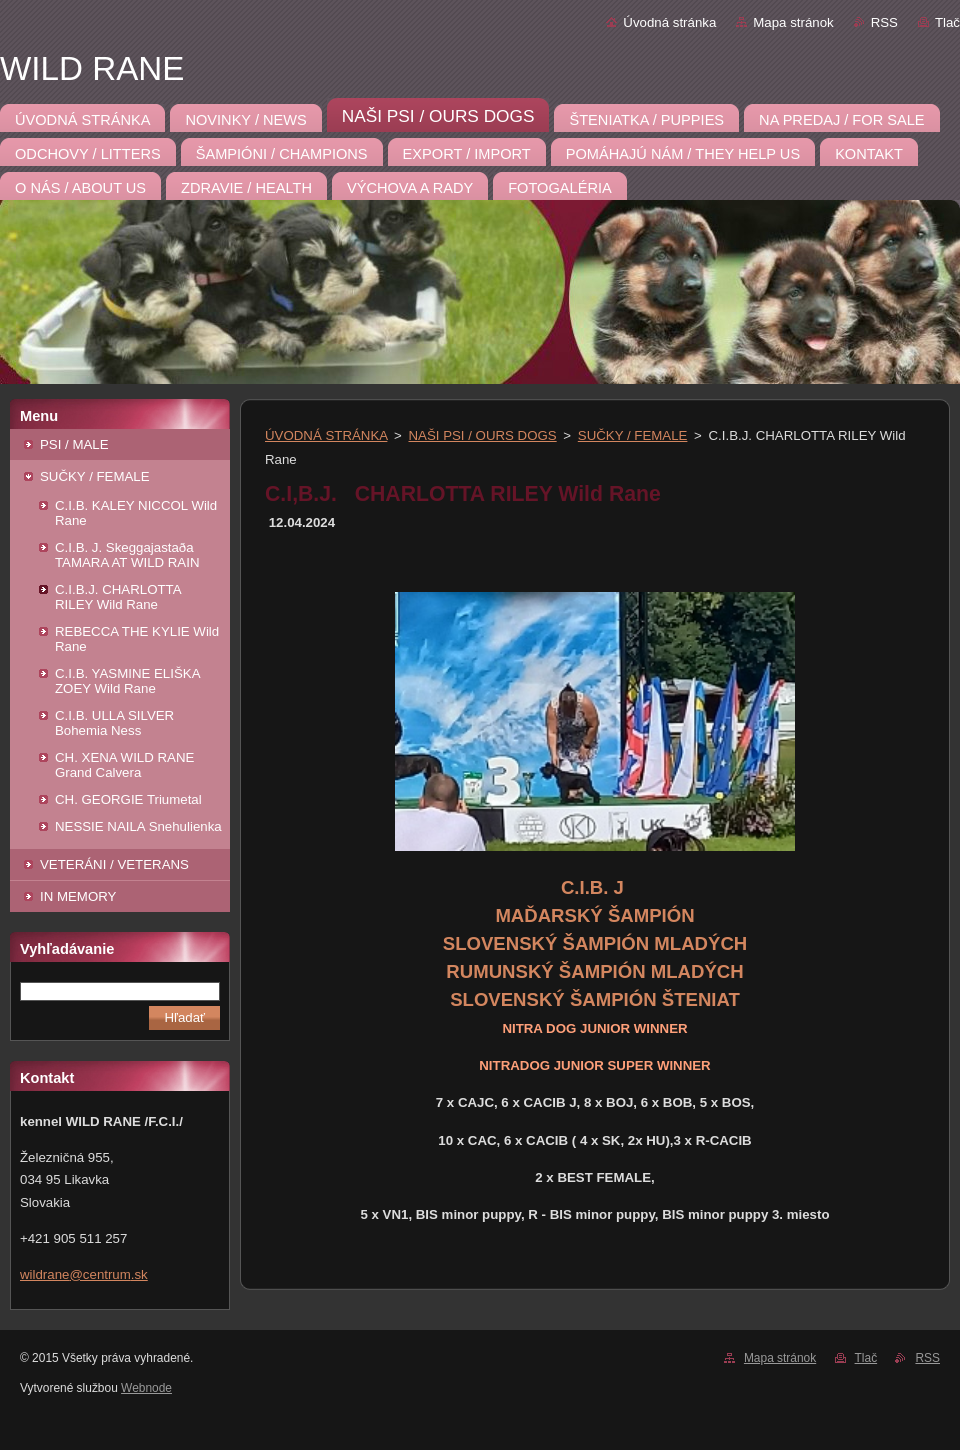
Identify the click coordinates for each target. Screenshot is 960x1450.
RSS (884, 22)
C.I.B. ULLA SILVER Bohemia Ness (114, 723)
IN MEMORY (78, 896)
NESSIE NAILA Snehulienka (138, 826)
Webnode (146, 1388)
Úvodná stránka (669, 22)
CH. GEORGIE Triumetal (128, 799)
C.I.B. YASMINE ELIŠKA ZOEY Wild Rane (127, 681)
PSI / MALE (74, 444)
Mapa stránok (793, 22)
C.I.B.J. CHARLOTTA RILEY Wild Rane (118, 597)
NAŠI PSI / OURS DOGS (483, 435)
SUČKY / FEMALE (95, 476)
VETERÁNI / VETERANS (114, 864)
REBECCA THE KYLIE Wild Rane (137, 639)
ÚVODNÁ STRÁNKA (326, 435)
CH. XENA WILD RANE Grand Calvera (124, 765)
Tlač (947, 22)
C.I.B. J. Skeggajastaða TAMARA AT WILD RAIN (127, 555)
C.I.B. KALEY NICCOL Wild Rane (136, 513)
